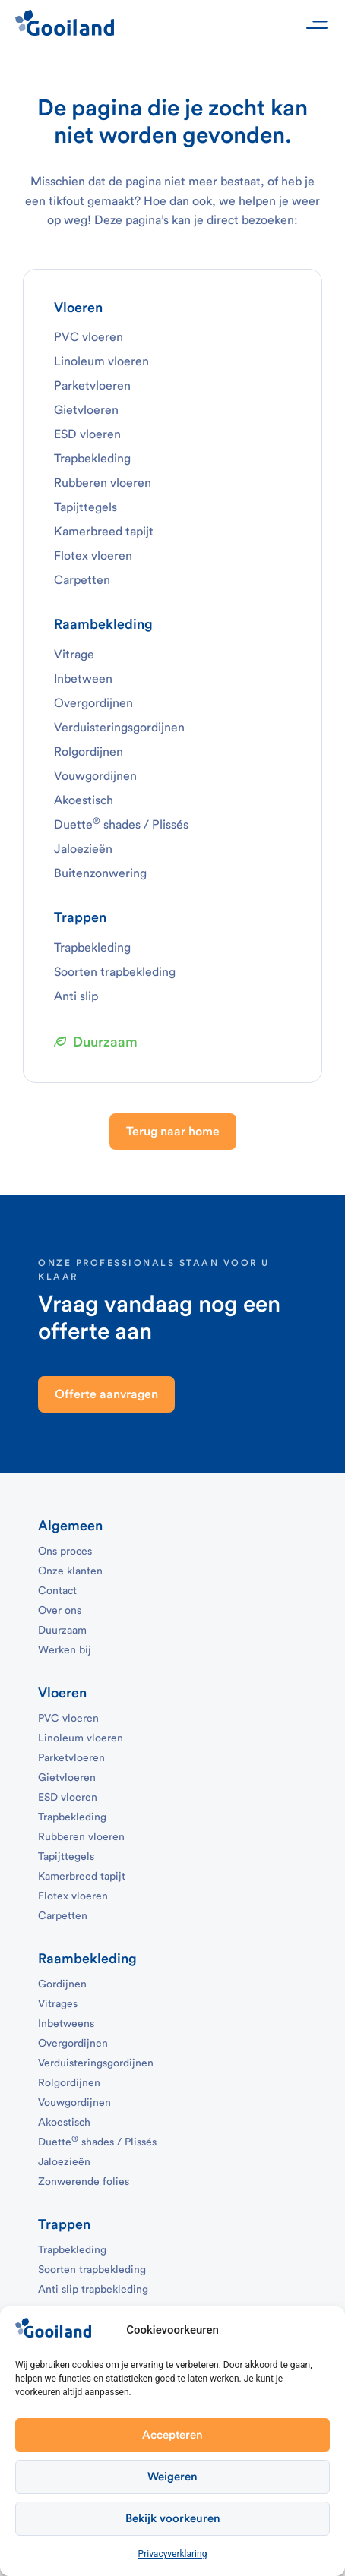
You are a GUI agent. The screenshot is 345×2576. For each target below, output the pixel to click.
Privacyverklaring (172, 2554)
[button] (316, 24)
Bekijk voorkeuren (172, 2518)
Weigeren (172, 2477)
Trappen (80, 917)
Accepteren (172, 2435)
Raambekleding (103, 624)
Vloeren (78, 307)
